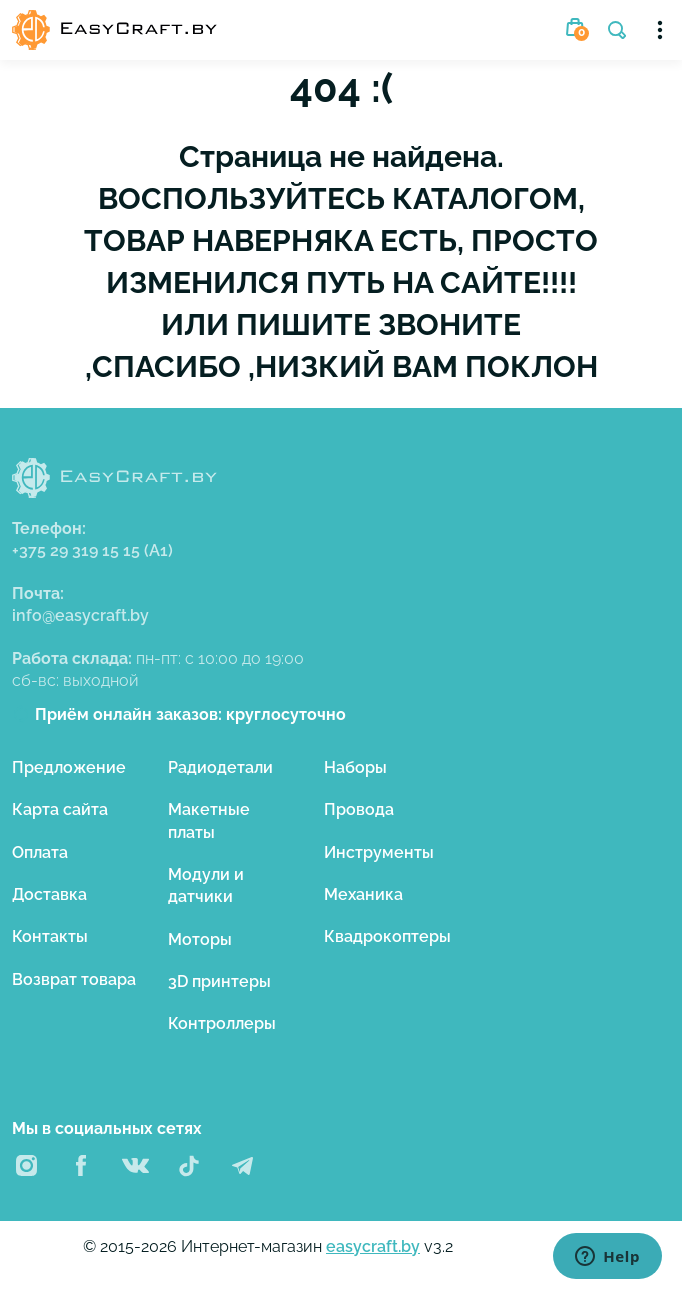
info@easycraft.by (80, 615)
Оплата (40, 852)
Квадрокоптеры (387, 936)
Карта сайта (60, 809)
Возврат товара (74, 979)
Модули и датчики (206, 885)
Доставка (49, 894)
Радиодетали (220, 767)
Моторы (200, 939)
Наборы (355, 767)
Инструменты (379, 852)
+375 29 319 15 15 (92, 550)
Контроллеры (222, 1023)
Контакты (50, 936)
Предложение (69, 767)
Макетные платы (209, 820)
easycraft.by (373, 1246)
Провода (359, 809)
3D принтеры (219, 981)
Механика (363, 894)
